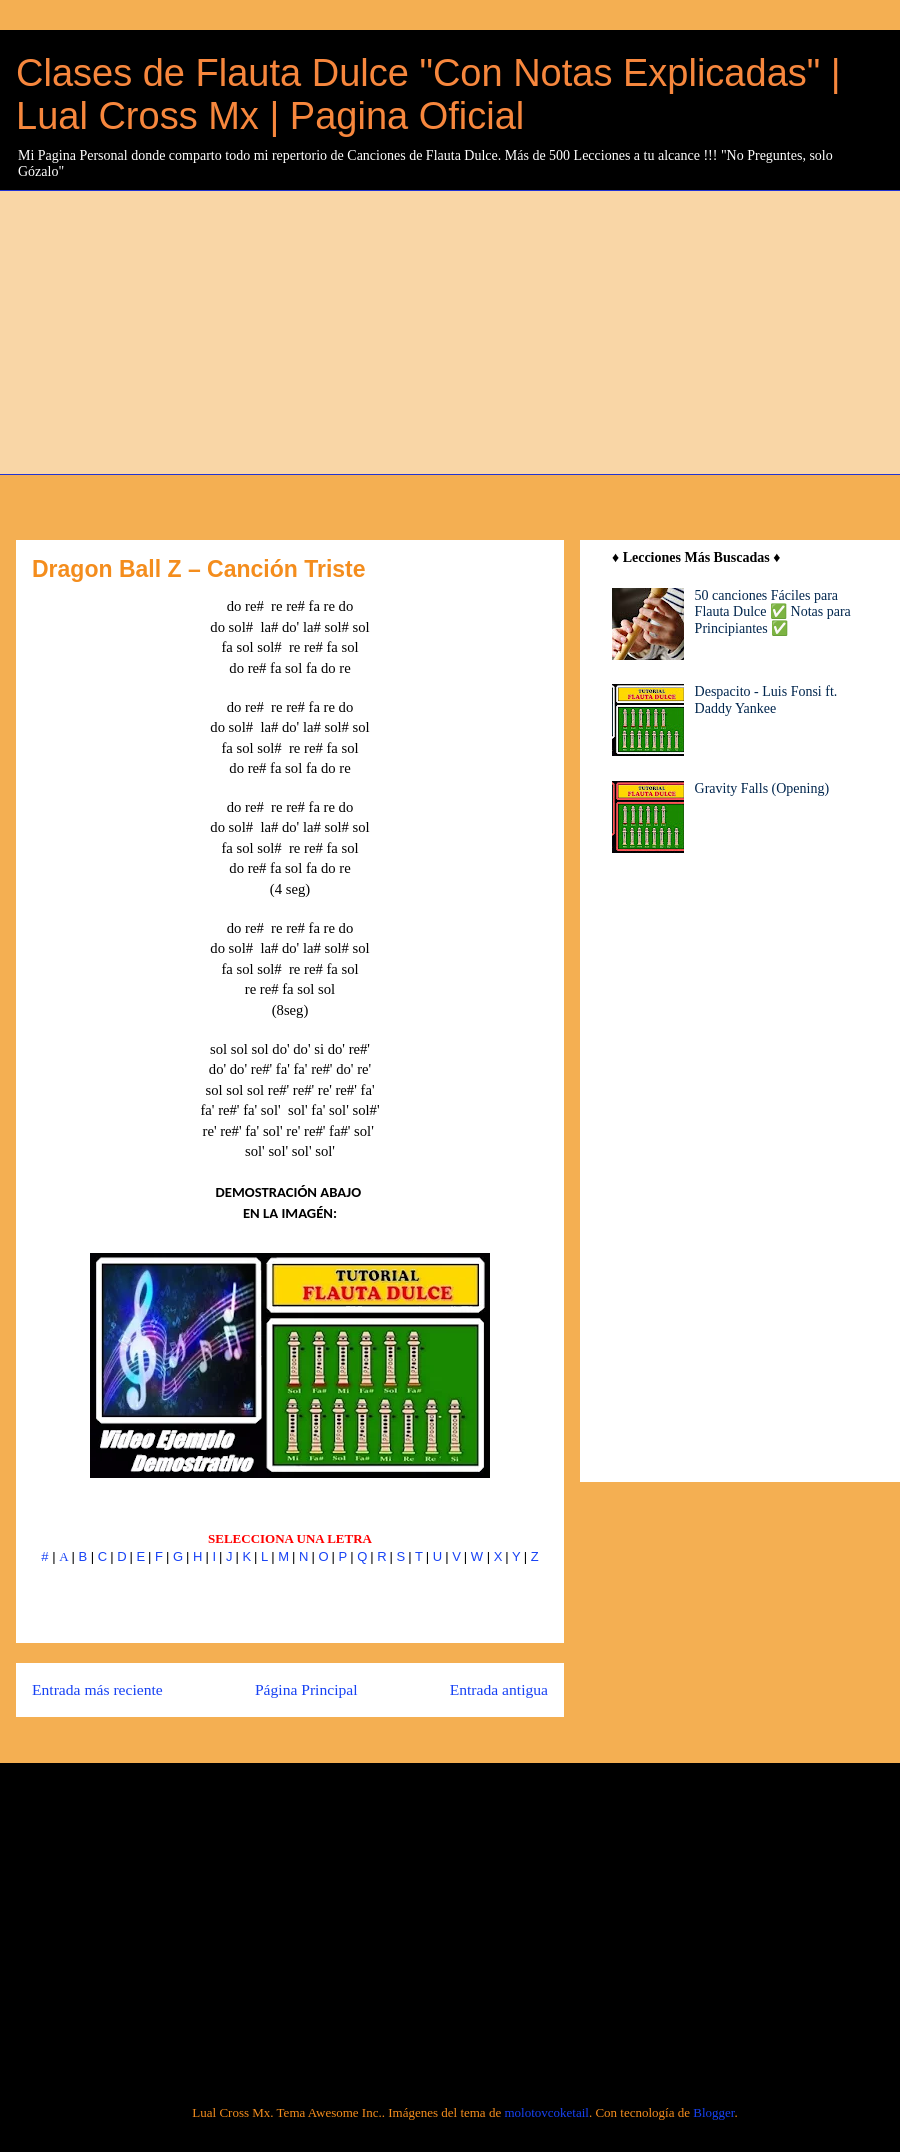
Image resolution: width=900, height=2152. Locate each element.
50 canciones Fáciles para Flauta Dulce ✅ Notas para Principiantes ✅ (773, 612)
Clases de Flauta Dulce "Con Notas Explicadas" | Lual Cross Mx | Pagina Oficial (428, 94)
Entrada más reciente (97, 1689)
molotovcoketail (546, 2112)
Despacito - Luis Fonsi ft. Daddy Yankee (766, 700)
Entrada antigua (499, 1689)
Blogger (713, 2112)
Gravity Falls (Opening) (762, 788)
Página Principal (306, 1689)
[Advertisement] (302, 330)
